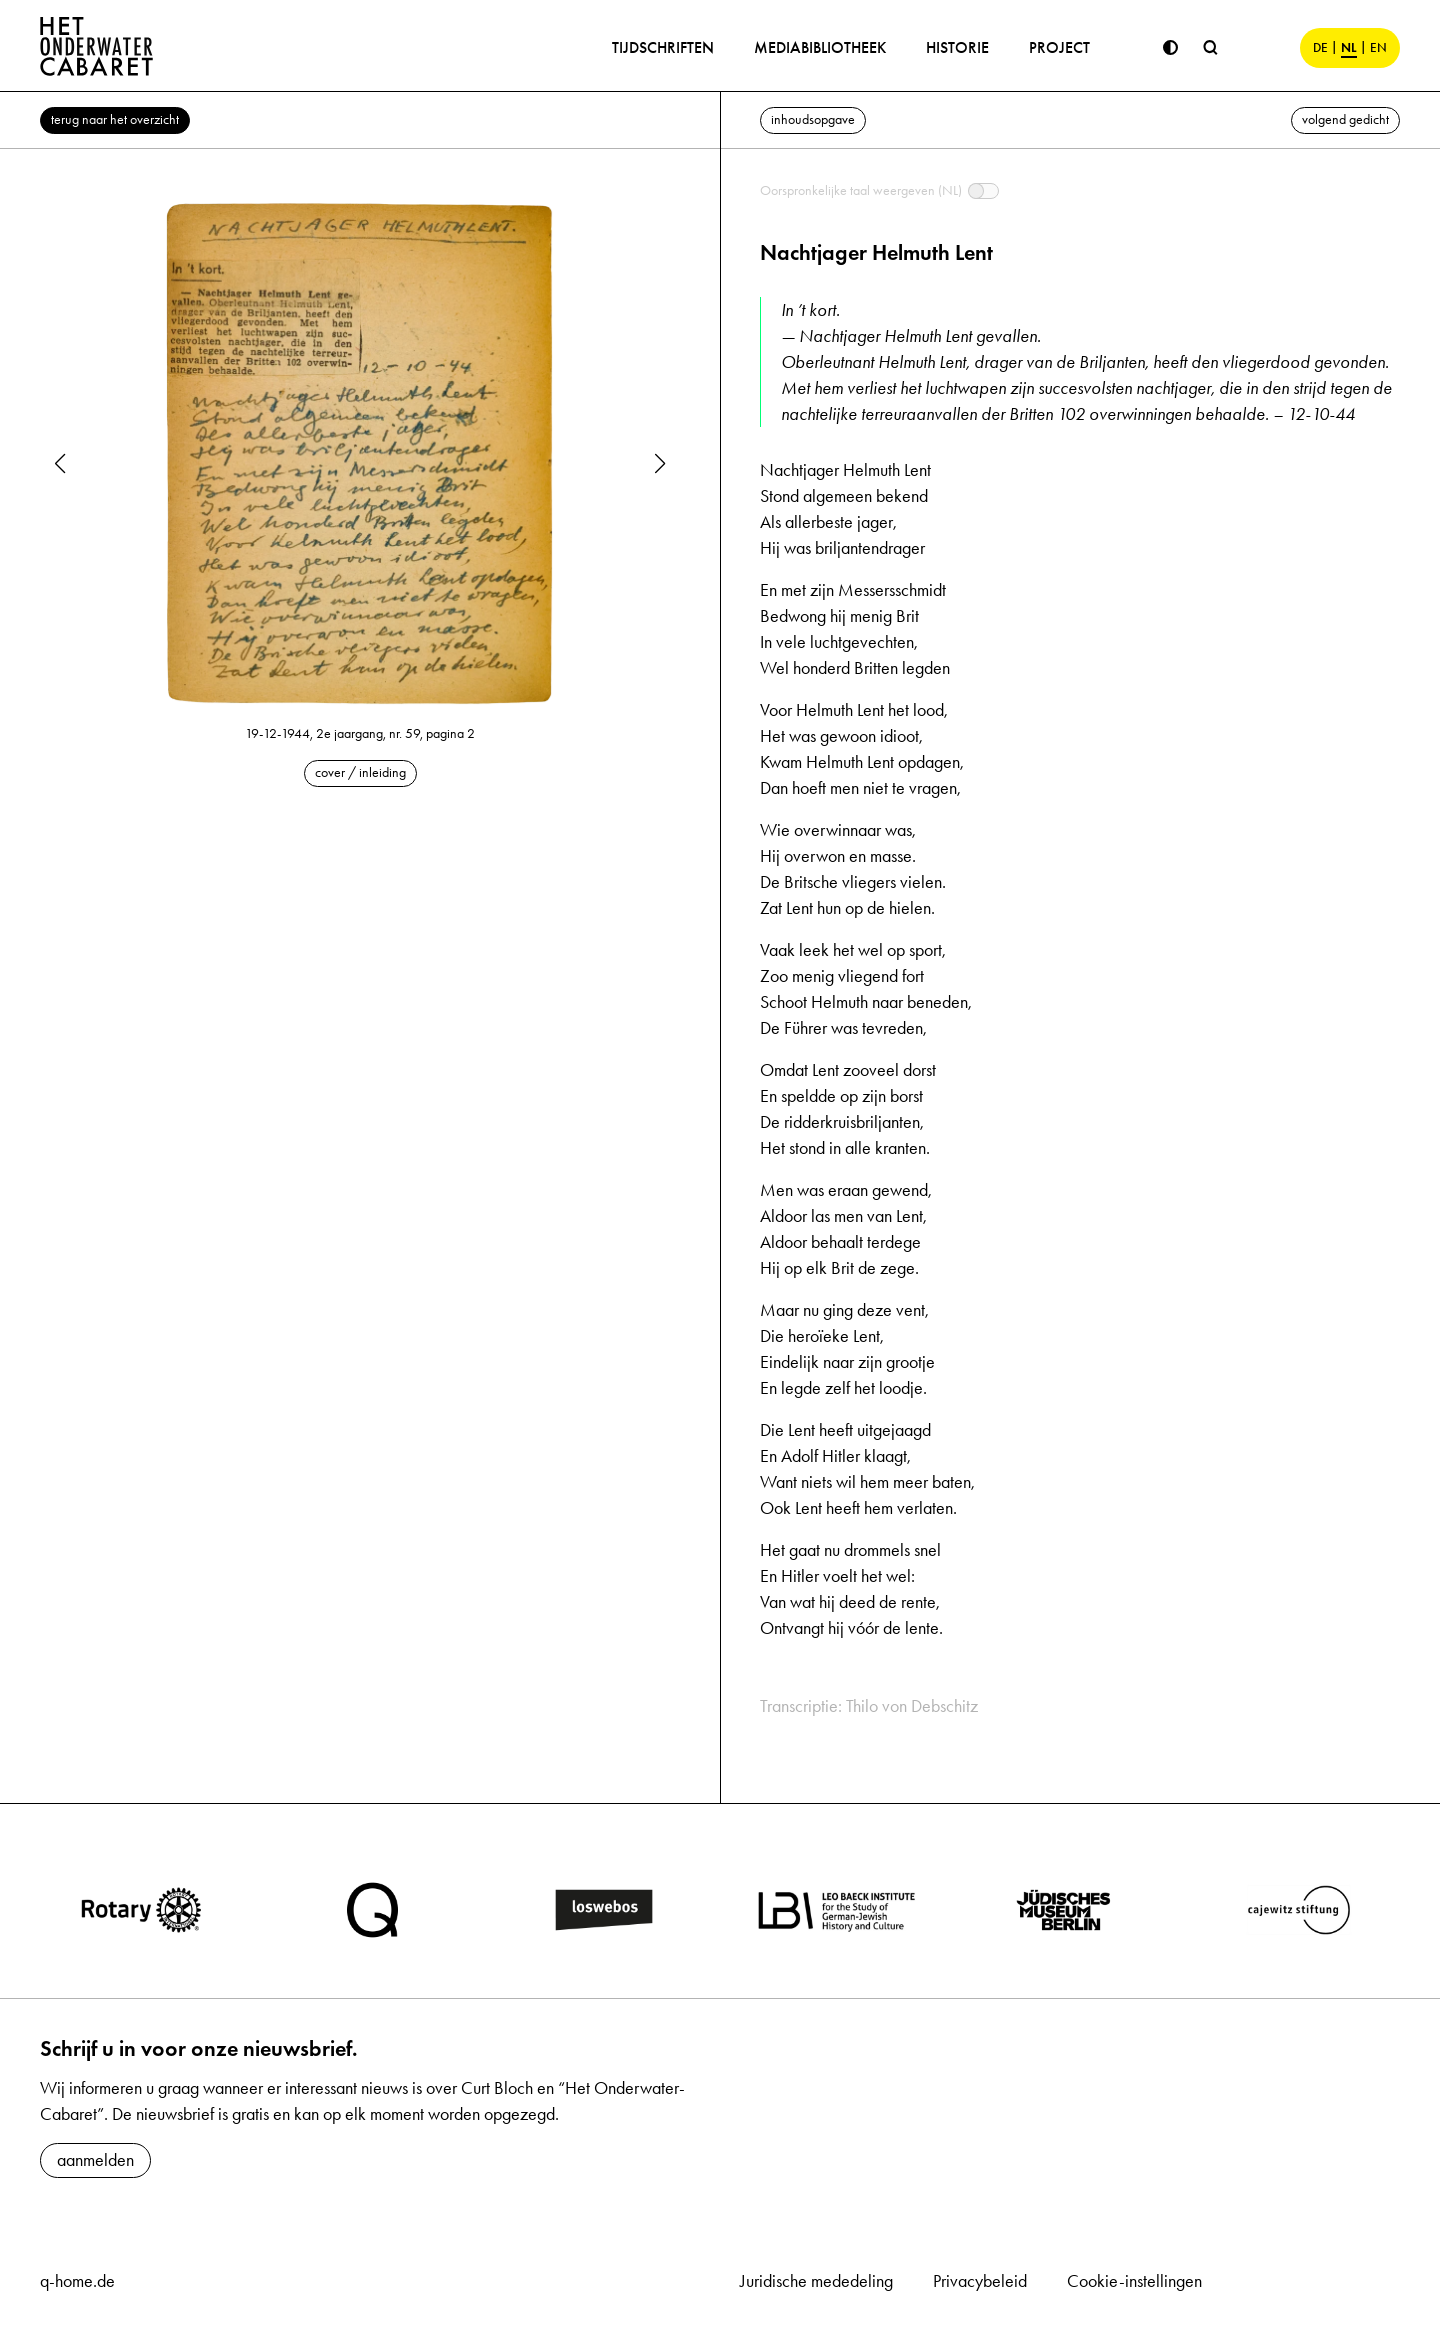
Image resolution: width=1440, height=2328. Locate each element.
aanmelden (95, 2160)
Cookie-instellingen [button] (1134, 2281)
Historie (957, 47)
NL (1349, 48)
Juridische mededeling (816, 2281)
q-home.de (77, 2281)
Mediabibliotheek (820, 47)
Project (1059, 47)
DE (1320, 48)
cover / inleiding (360, 772)
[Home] (97, 46)
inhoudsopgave (813, 119)
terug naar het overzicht (115, 119)
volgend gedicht (1345, 119)
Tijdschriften (663, 47)
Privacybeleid (980, 2281)
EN (1378, 48)
